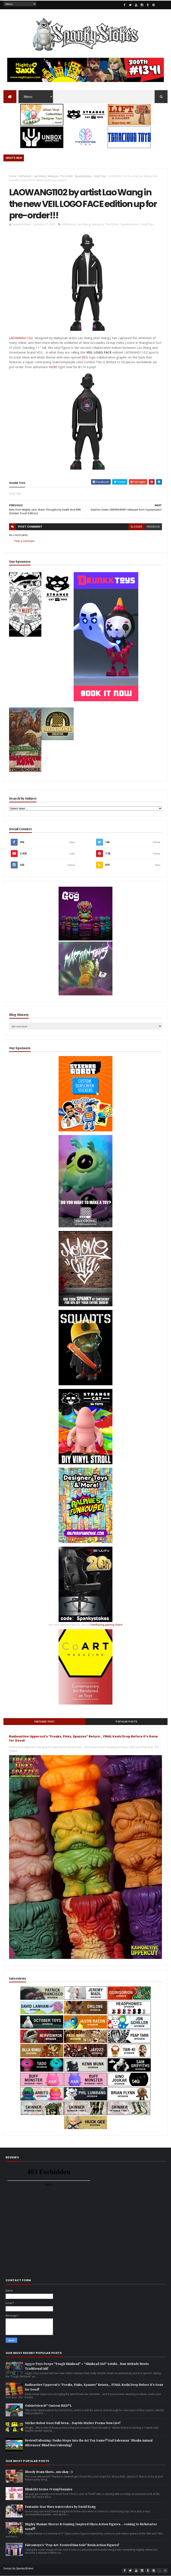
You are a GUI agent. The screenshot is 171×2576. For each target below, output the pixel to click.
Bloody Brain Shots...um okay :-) (49, 2472)
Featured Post (44, 1721)
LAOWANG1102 (21, 338)
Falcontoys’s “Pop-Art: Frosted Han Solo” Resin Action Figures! (72, 2545)
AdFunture (25, 176)
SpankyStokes (83, 176)
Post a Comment (24, 541)
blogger (136, 526)
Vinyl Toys (100, 176)
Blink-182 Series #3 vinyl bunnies (48, 2489)
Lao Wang (40, 176)
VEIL (85, 357)
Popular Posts (126, 1721)
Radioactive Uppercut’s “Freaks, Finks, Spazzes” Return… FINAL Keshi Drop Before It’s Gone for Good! (83, 1738)
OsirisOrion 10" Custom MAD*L (48, 2406)
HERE (53, 367)
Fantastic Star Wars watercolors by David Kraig (60, 2507)
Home (13, 176)
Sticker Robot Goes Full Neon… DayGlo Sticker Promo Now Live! (72, 2423)
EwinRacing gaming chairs (106, 1624)
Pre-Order (67, 176)
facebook (153, 526)
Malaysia (53, 176)
